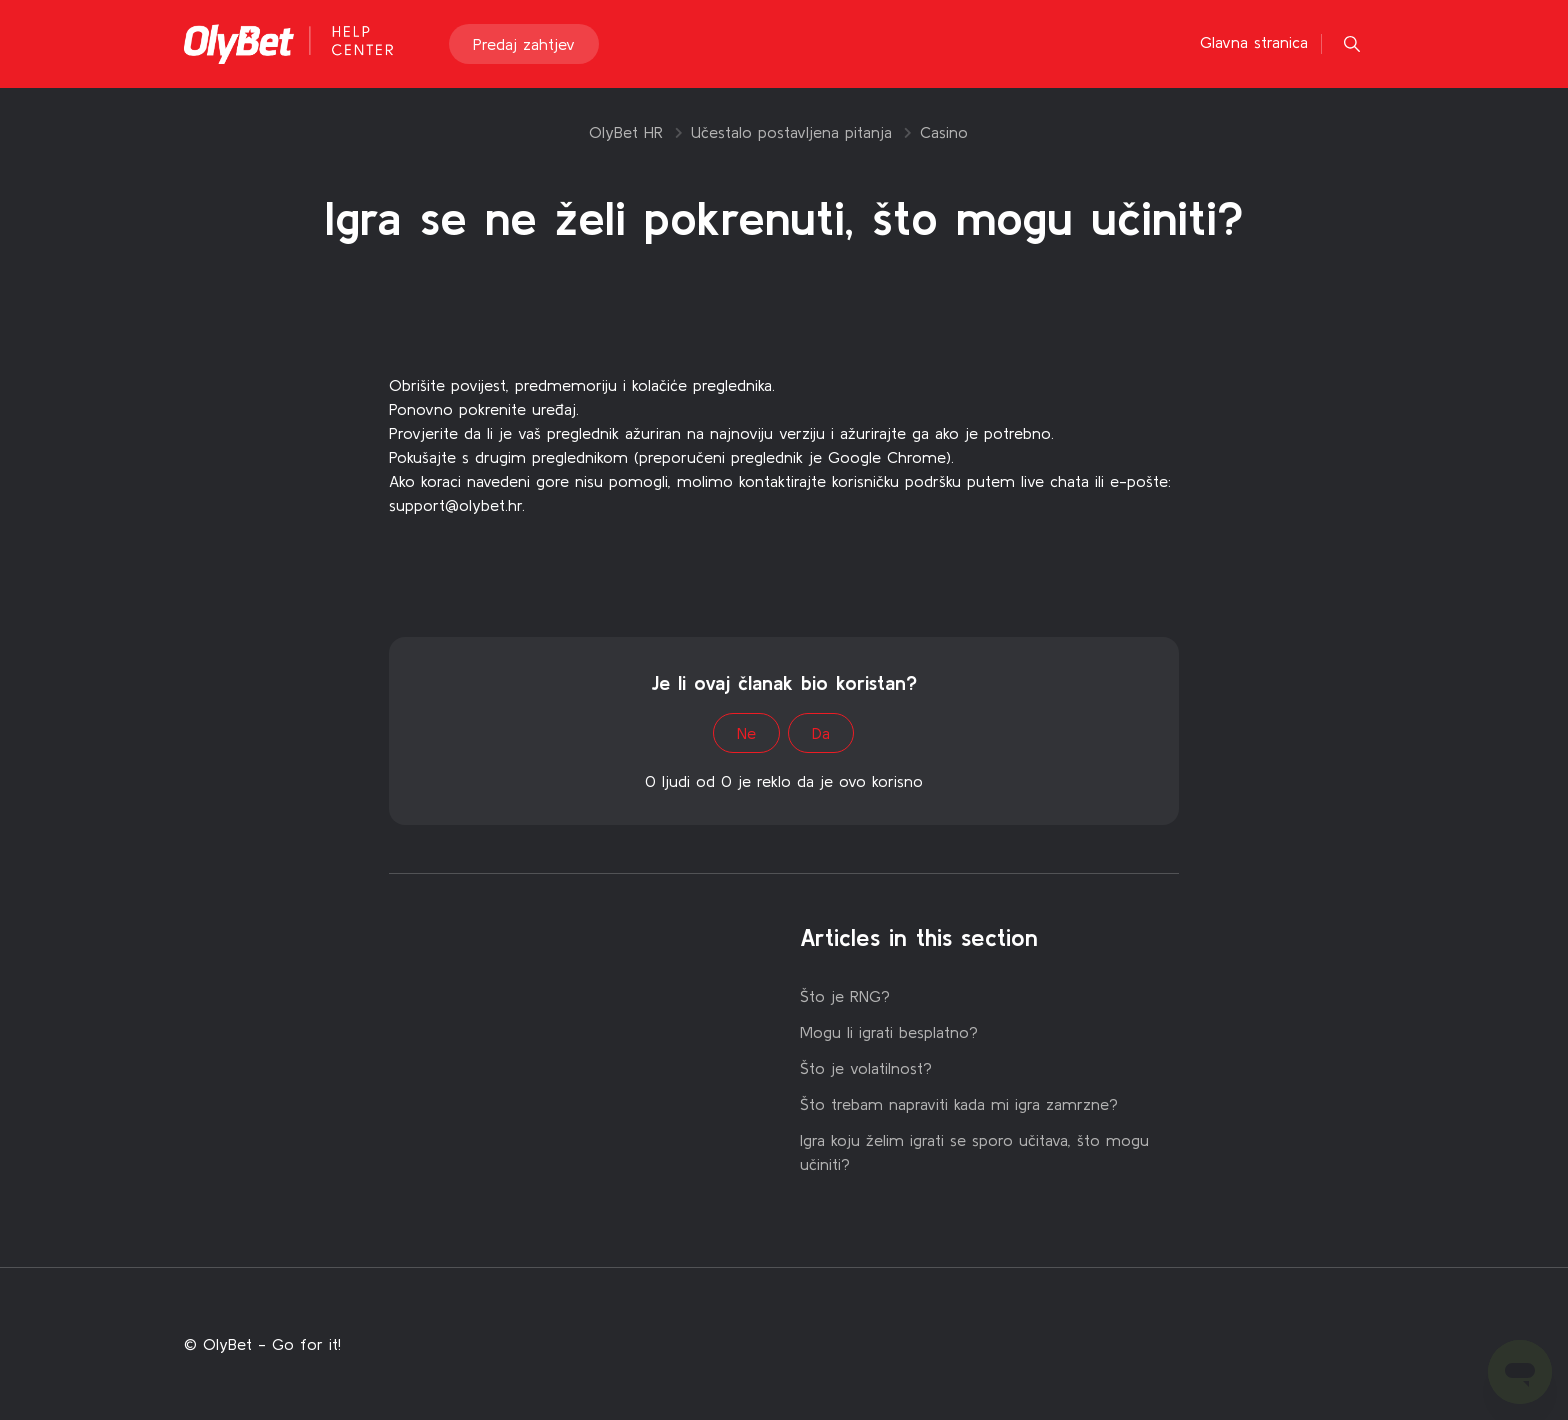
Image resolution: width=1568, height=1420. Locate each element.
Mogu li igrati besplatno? (889, 1032)
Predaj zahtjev (524, 44)
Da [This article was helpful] (821, 733)
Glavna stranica (1254, 42)
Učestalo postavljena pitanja (791, 132)
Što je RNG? (845, 996)
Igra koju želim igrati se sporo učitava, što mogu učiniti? (974, 1152)
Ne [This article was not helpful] (746, 733)
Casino (944, 132)
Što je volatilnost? (866, 1068)
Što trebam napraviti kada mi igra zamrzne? (959, 1104)
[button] (1352, 44)
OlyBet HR (626, 132)
